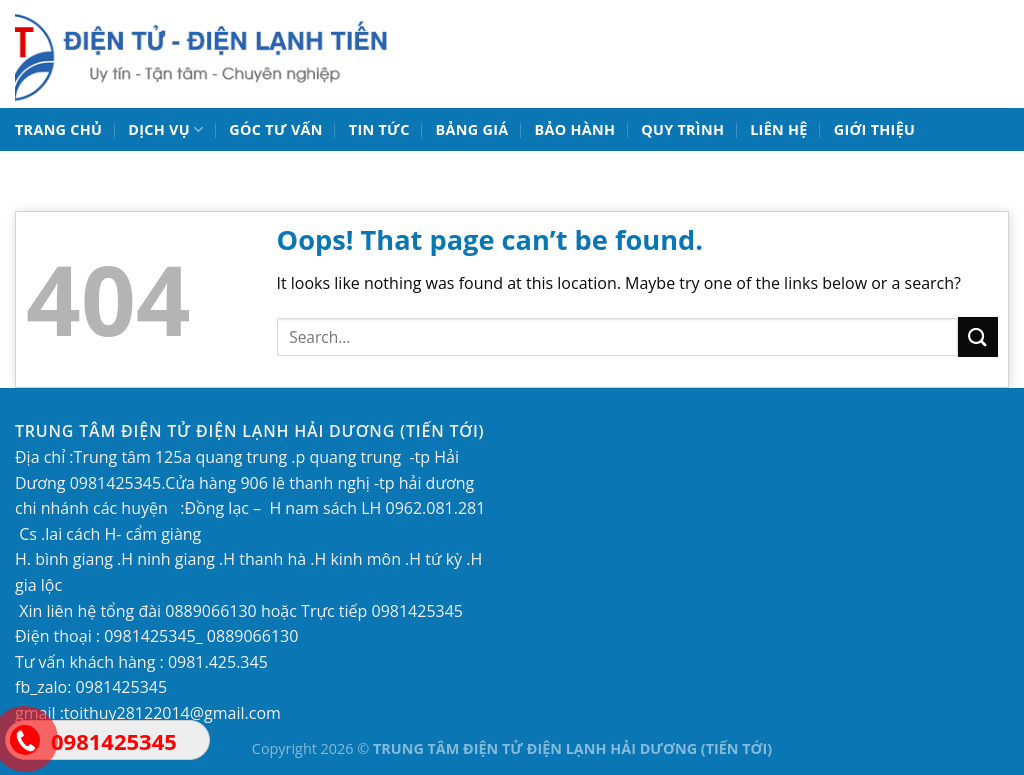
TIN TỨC (379, 129)
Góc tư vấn (275, 129)
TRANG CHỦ (58, 129)
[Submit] (978, 336)
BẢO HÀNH (574, 129)
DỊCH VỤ (165, 130)
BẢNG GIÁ (472, 129)
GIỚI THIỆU (875, 129)
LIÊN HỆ (778, 129)
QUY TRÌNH (682, 129)
